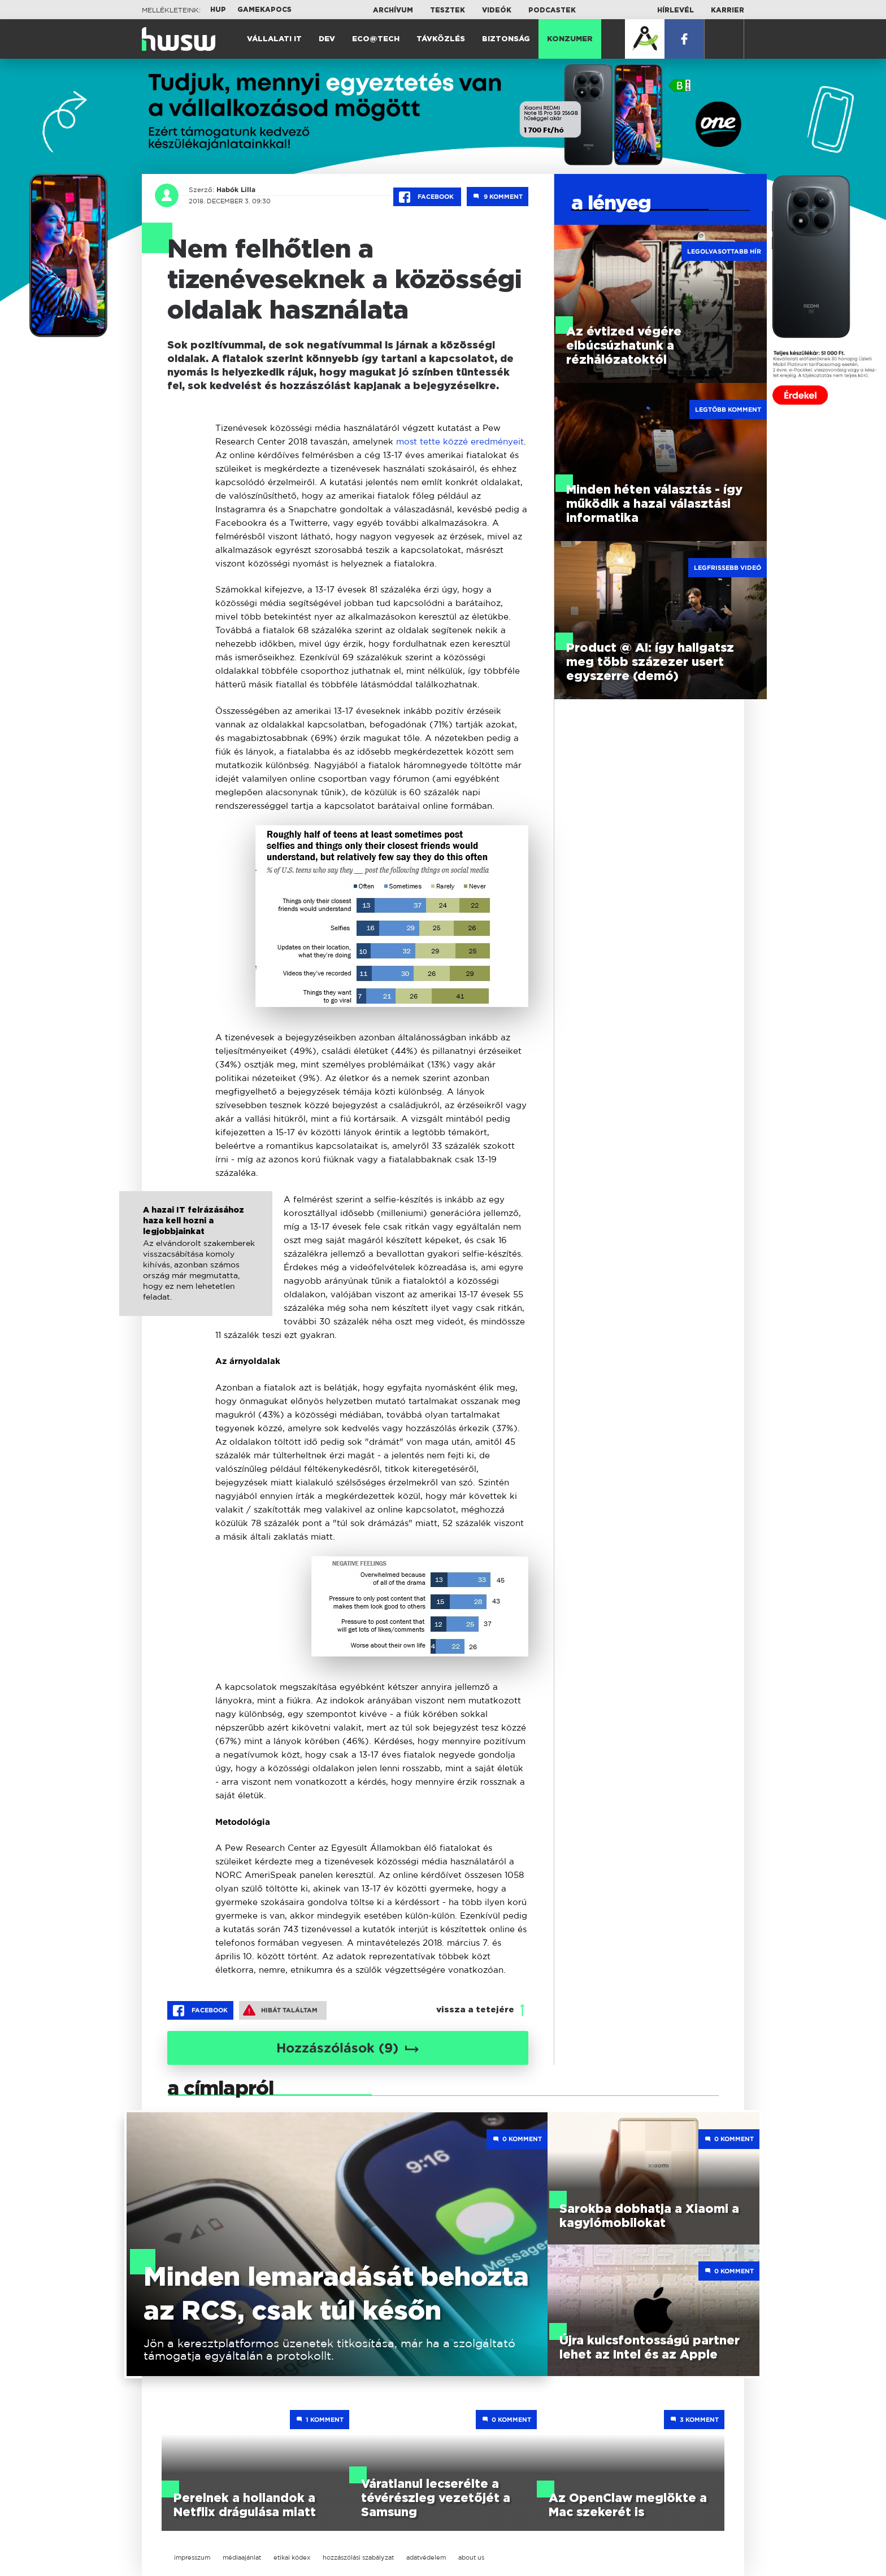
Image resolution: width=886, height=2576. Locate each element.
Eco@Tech (375, 39)
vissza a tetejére (475, 2010)
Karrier (727, 10)
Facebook (427, 197)
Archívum (393, 10)
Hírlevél (675, 10)
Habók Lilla (234, 189)
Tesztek (447, 10)
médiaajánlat (242, 2557)
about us (471, 2557)
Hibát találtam (280, 2010)
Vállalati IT (274, 39)
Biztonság (506, 39)
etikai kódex (291, 2557)
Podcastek (552, 10)
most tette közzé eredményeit (460, 441)
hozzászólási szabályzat (358, 2557)
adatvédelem (426, 2557)
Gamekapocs (264, 9)
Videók (496, 10)
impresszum (192, 2557)
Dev (327, 39)
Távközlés (440, 39)
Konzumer (570, 39)
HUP (218, 9)
